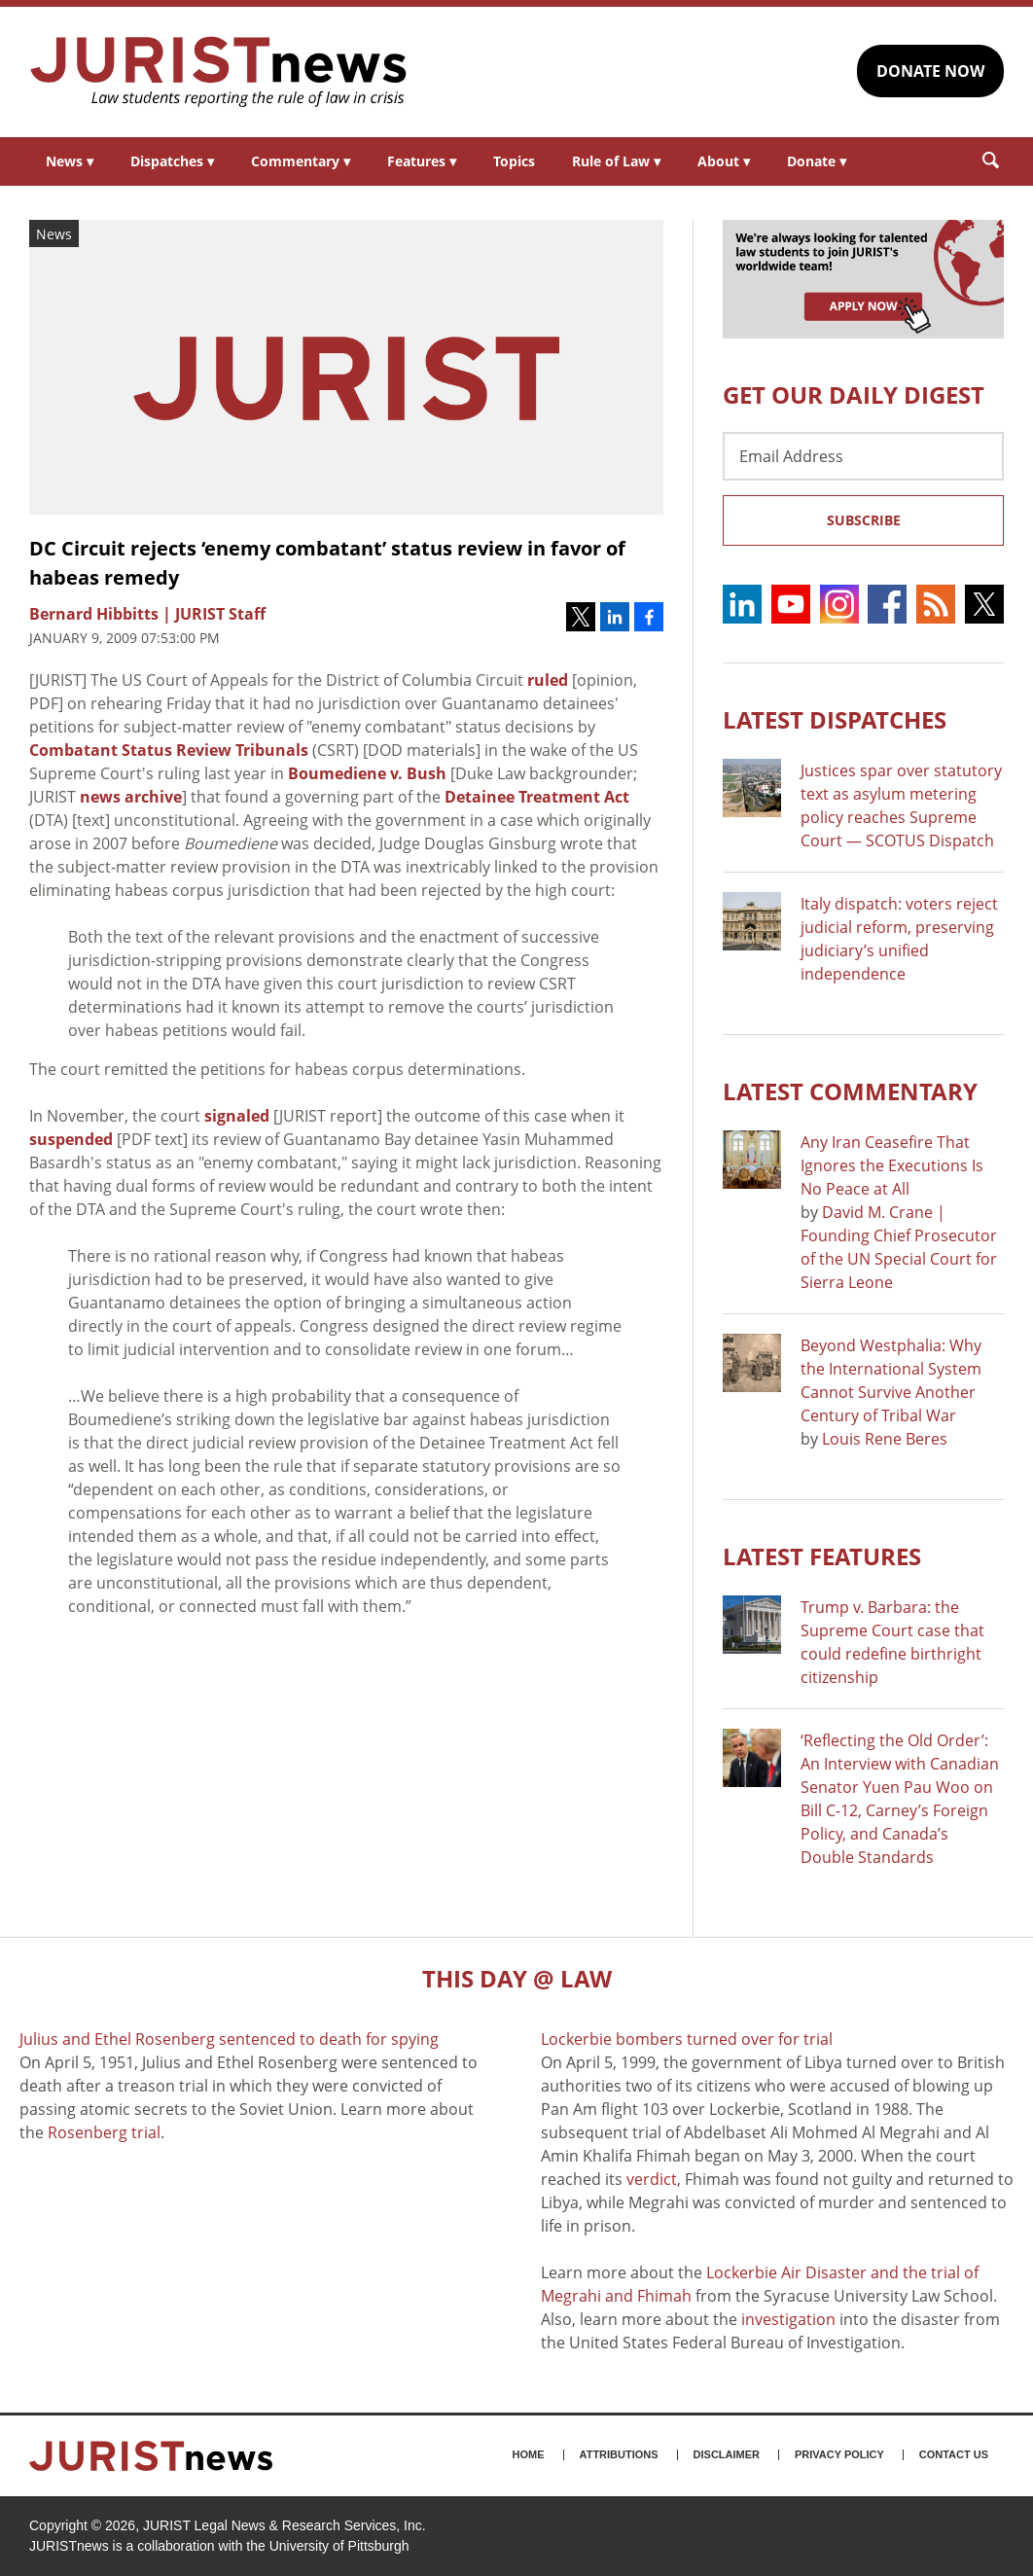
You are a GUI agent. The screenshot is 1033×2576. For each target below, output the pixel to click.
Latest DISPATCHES (834, 719)
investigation (788, 2319)
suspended (71, 1139)
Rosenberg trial (104, 2132)
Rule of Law (616, 161)
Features (421, 161)
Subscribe (864, 520)
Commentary (300, 161)
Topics (514, 161)
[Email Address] (863, 456)
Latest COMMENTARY (850, 1091)
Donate (816, 161)
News (69, 161)
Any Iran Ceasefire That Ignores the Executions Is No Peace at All (892, 1165)
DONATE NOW (930, 71)
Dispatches (172, 161)
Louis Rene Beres (884, 1438)
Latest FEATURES (822, 1556)
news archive (131, 796)
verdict (651, 2179)
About (723, 161)
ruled (547, 680)
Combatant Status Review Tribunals (168, 750)
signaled (236, 1116)
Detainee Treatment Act (537, 796)
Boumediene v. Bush (367, 773)
